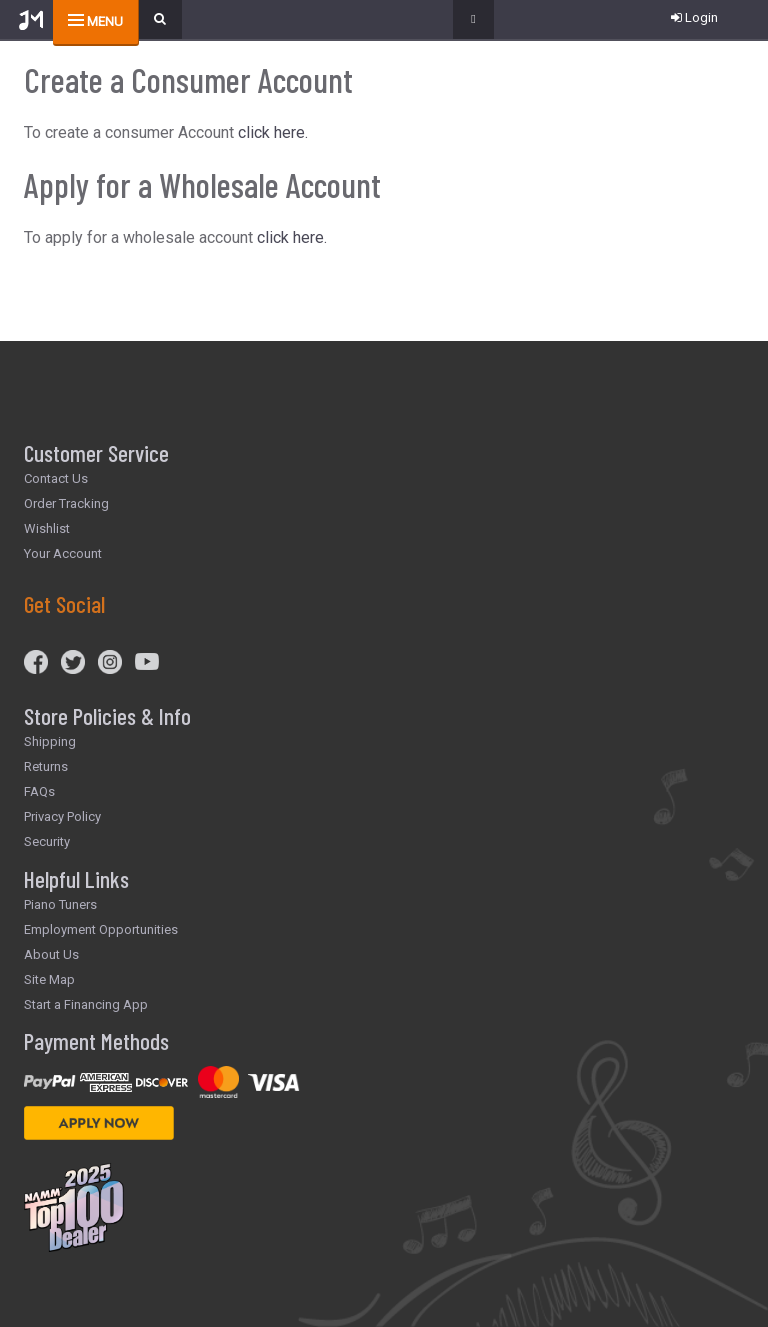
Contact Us (56, 478)
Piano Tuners (60, 904)
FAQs (39, 791)
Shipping (50, 741)
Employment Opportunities (101, 929)
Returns (46, 766)
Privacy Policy (62, 816)
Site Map (49, 979)
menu (105, 21)
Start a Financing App (86, 1004)
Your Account (63, 553)
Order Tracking (66, 503)
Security (47, 841)
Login (694, 17)
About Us (51, 954)
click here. (273, 132)
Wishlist (47, 528)
